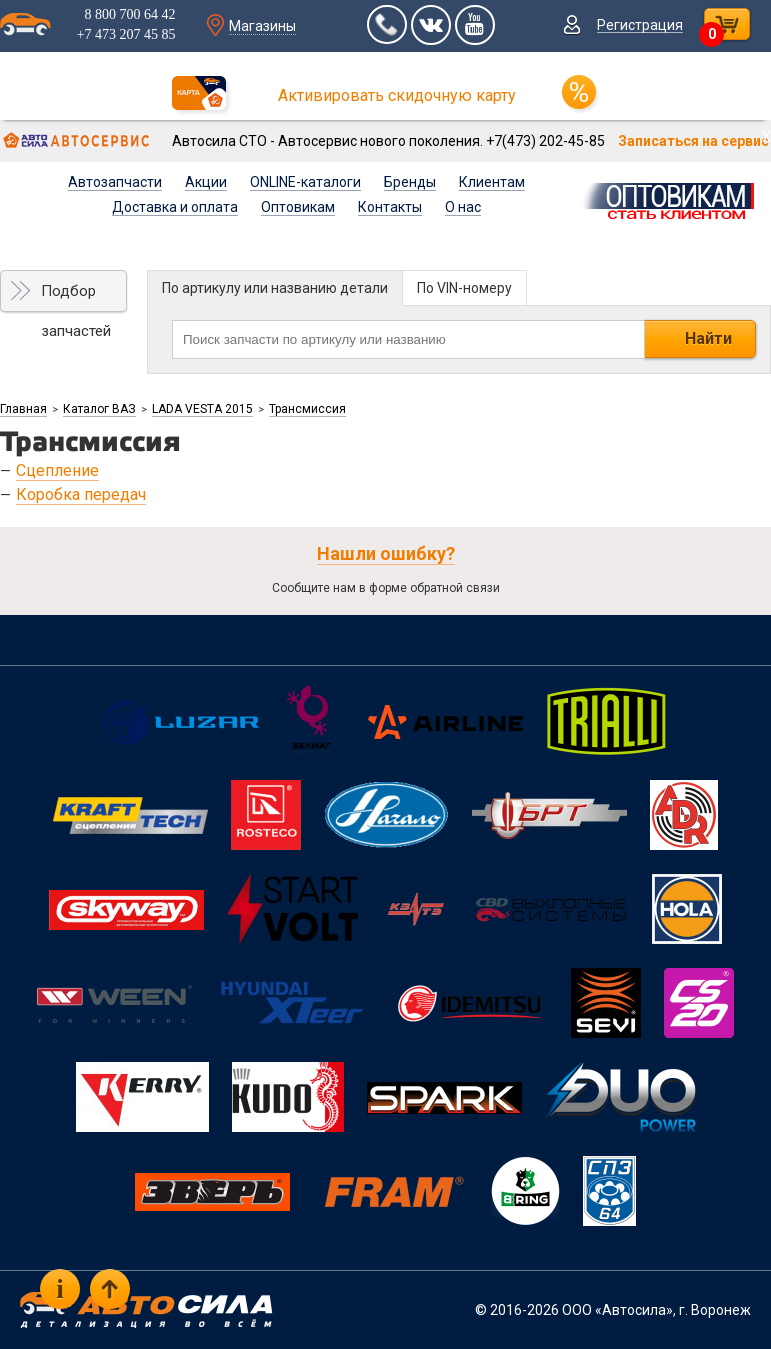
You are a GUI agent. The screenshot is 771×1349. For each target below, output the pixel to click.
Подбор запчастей (76, 297)
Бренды (410, 182)
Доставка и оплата (175, 207)
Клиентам (492, 182)
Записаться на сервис (693, 141)
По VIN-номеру (464, 288)
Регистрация (640, 25)
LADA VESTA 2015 (202, 409)
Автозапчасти (115, 182)
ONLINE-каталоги (305, 182)
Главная (23, 409)
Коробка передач (81, 494)
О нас (463, 207)
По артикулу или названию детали (275, 288)
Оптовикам (298, 207)
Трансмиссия (307, 409)
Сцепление (57, 470)
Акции (206, 182)
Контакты (390, 207)
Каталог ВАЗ (99, 409)
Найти (708, 338)
